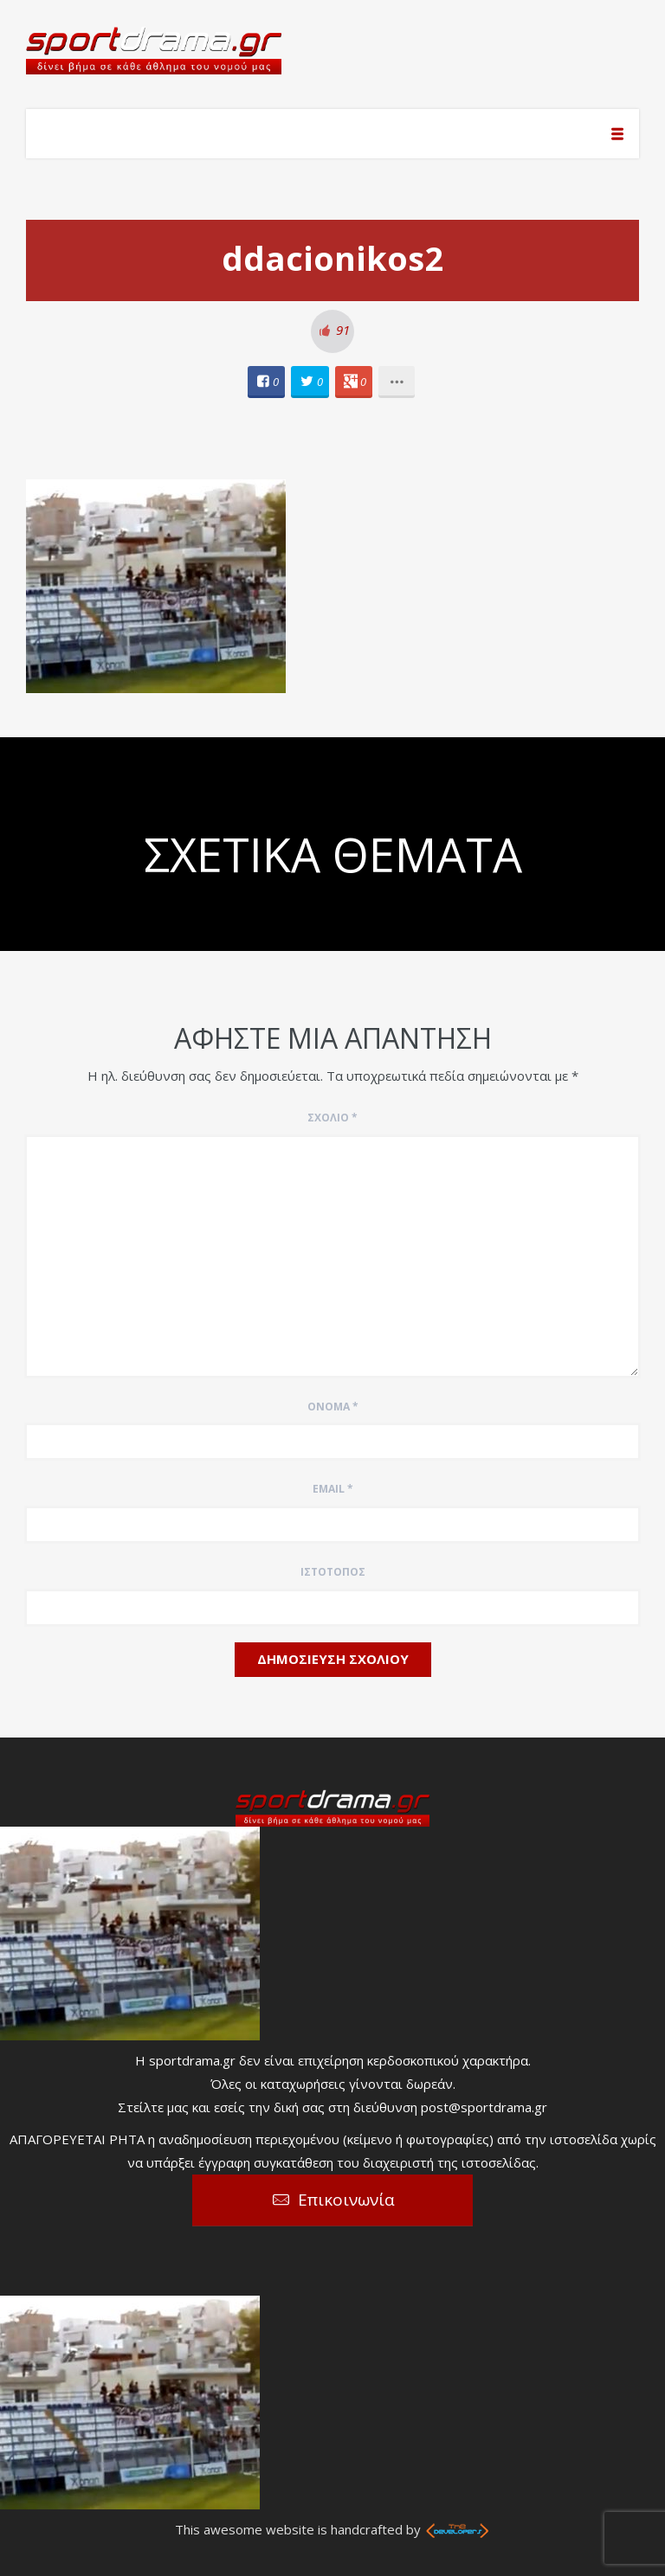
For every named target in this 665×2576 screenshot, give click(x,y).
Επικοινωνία (346, 2199)
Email (333, 1488)
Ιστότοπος (332, 1571)
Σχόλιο (332, 1117)
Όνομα (332, 1406)
